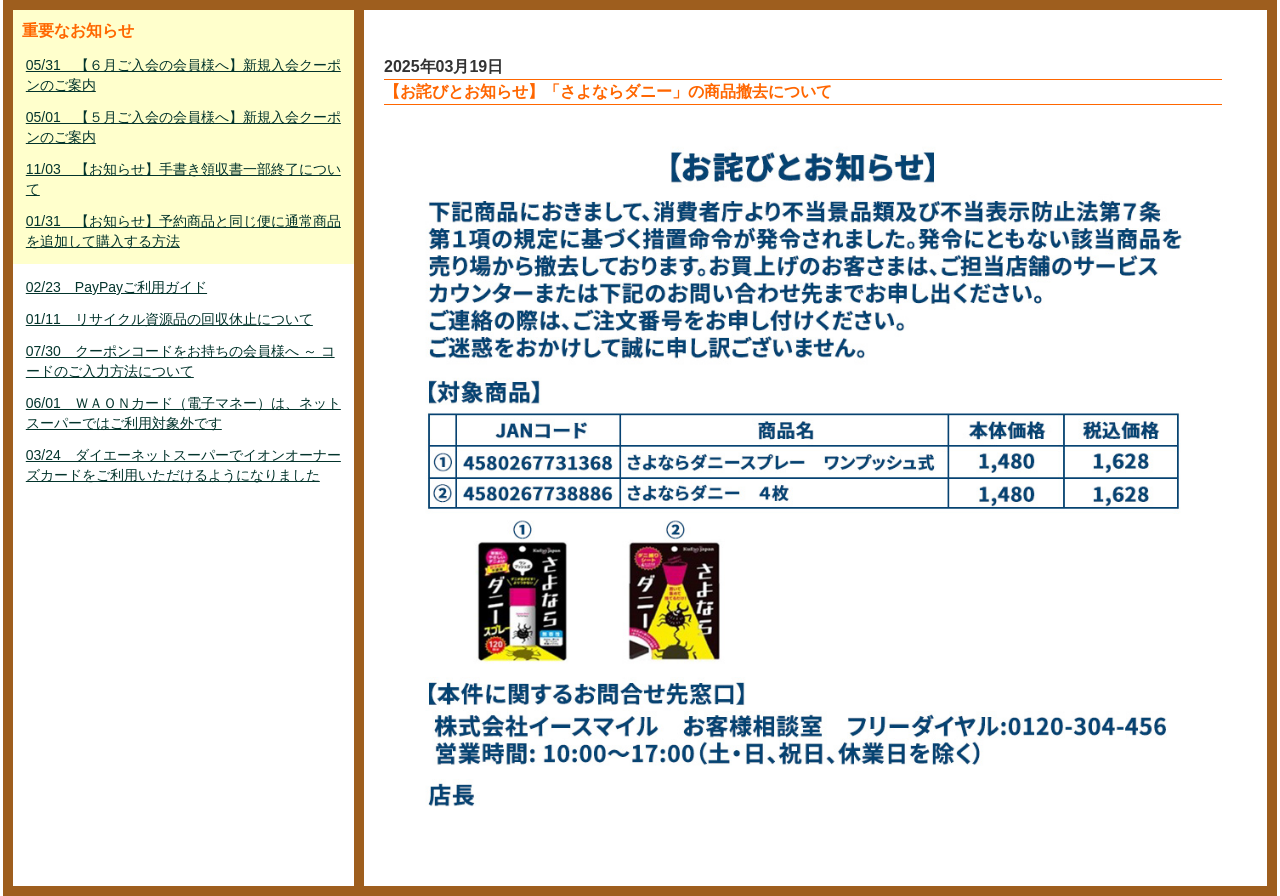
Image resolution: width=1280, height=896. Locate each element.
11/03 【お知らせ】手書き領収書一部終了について (183, 179)
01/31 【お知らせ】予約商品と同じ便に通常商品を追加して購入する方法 (183, 231)
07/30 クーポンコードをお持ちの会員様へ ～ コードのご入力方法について (180, 361)
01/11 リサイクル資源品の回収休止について (169, 319)
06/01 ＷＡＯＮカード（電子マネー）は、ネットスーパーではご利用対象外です (183, 413)
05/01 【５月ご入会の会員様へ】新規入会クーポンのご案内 (183, 127)
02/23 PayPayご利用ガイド (116, 287)
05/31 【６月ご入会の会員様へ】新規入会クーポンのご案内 (183, 75)
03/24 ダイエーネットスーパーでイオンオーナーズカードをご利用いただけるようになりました (183, 465)
